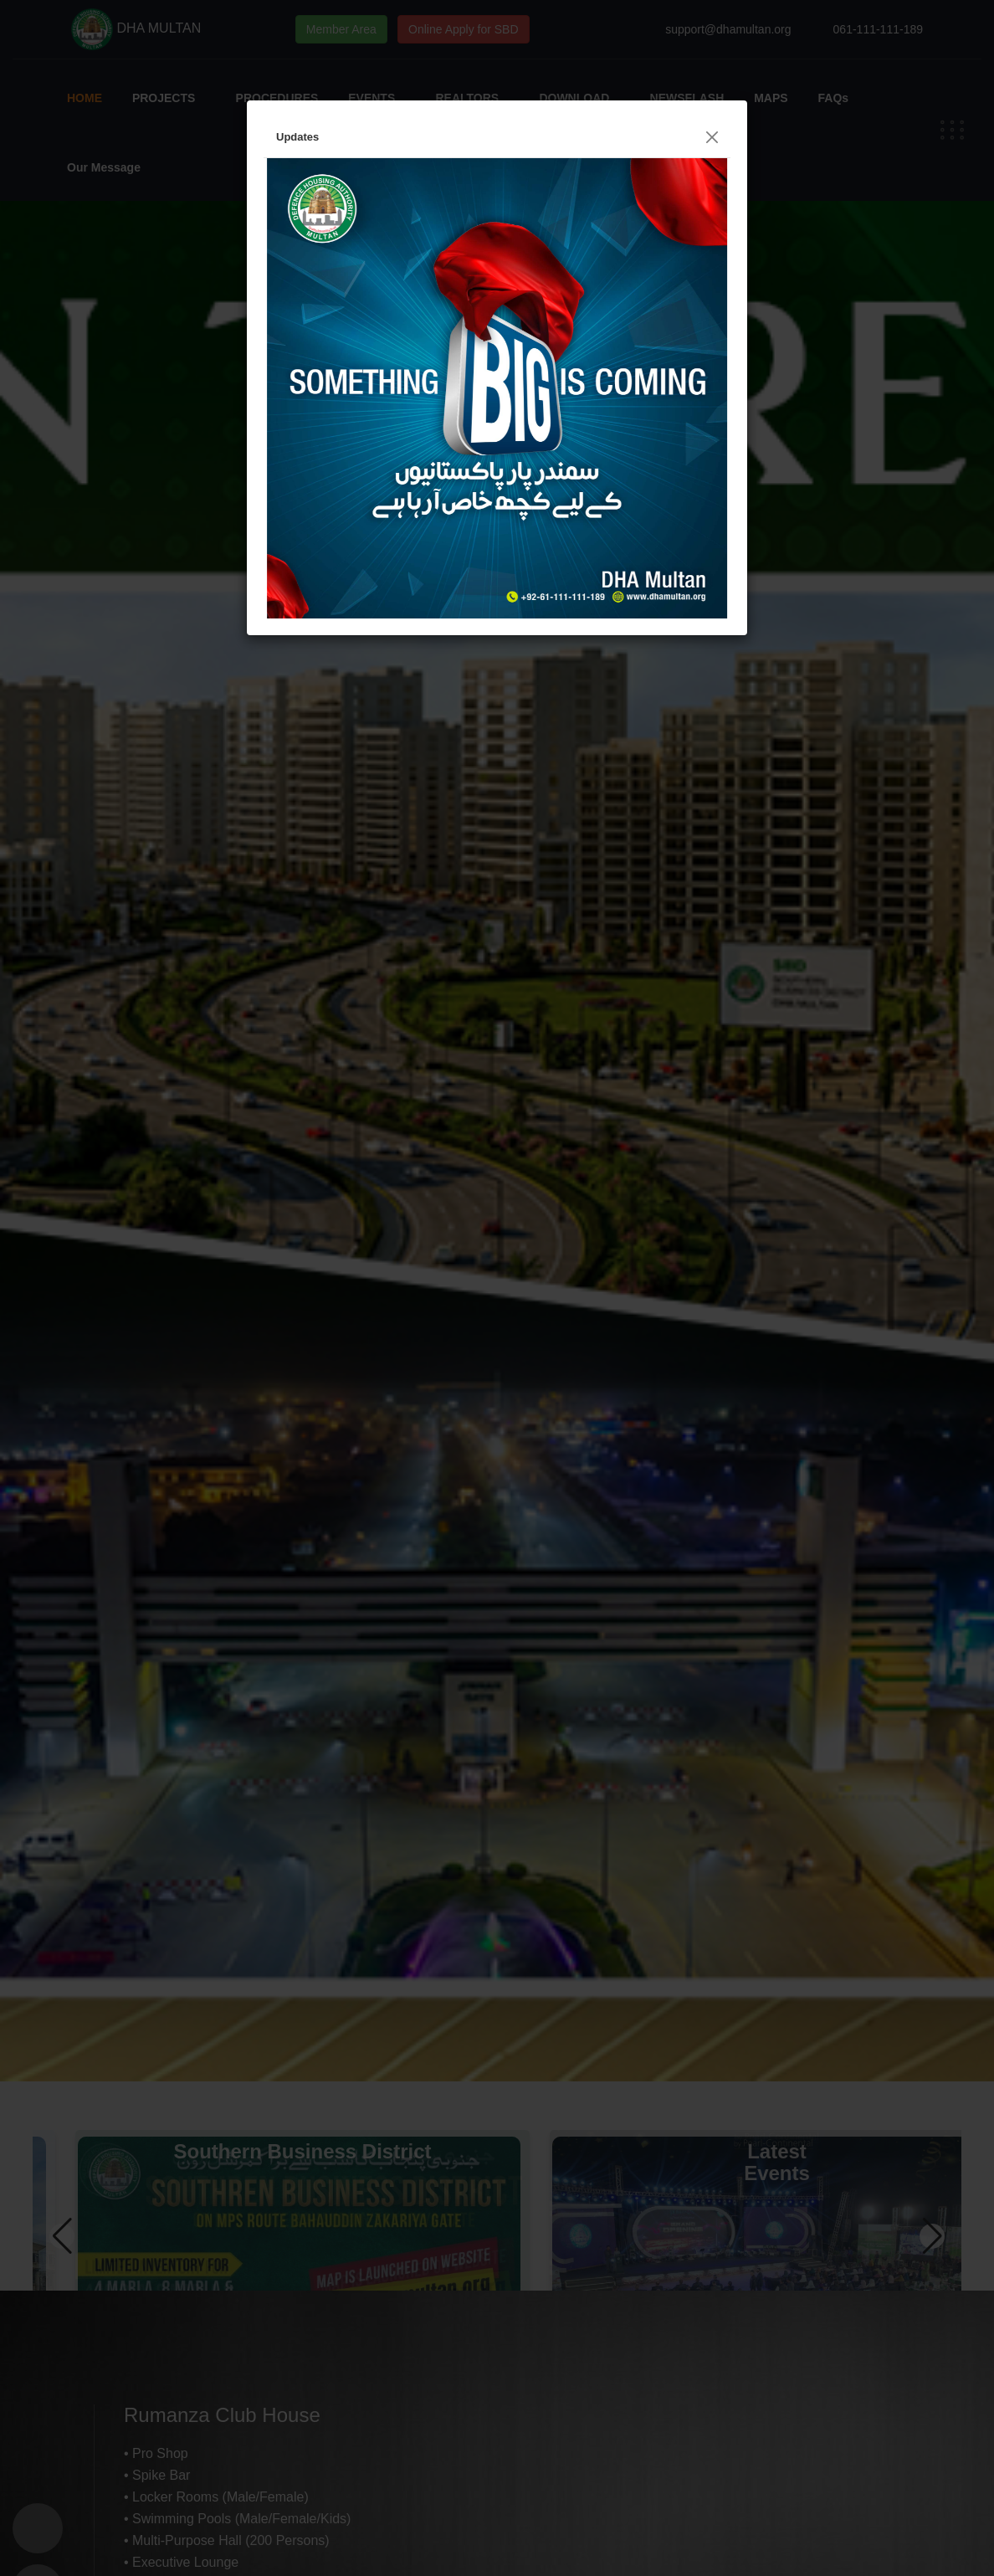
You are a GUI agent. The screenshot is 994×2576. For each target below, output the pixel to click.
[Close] (712, 137)
